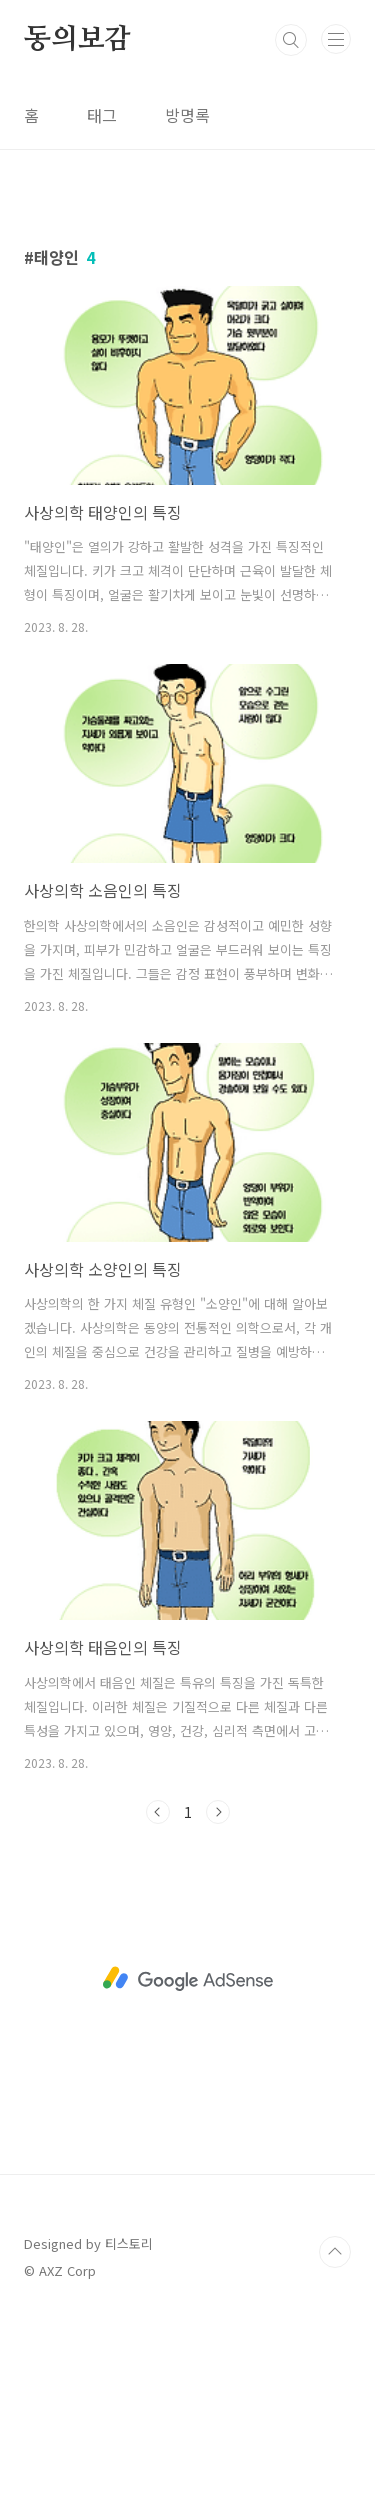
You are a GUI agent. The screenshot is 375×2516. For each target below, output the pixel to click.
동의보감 (77, 40)
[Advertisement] (187, 314)
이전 (158, 2012)
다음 (218, 2012)
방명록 (187, 115)
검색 (291, 40)
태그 (102, 115)
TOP (335, 2452)
